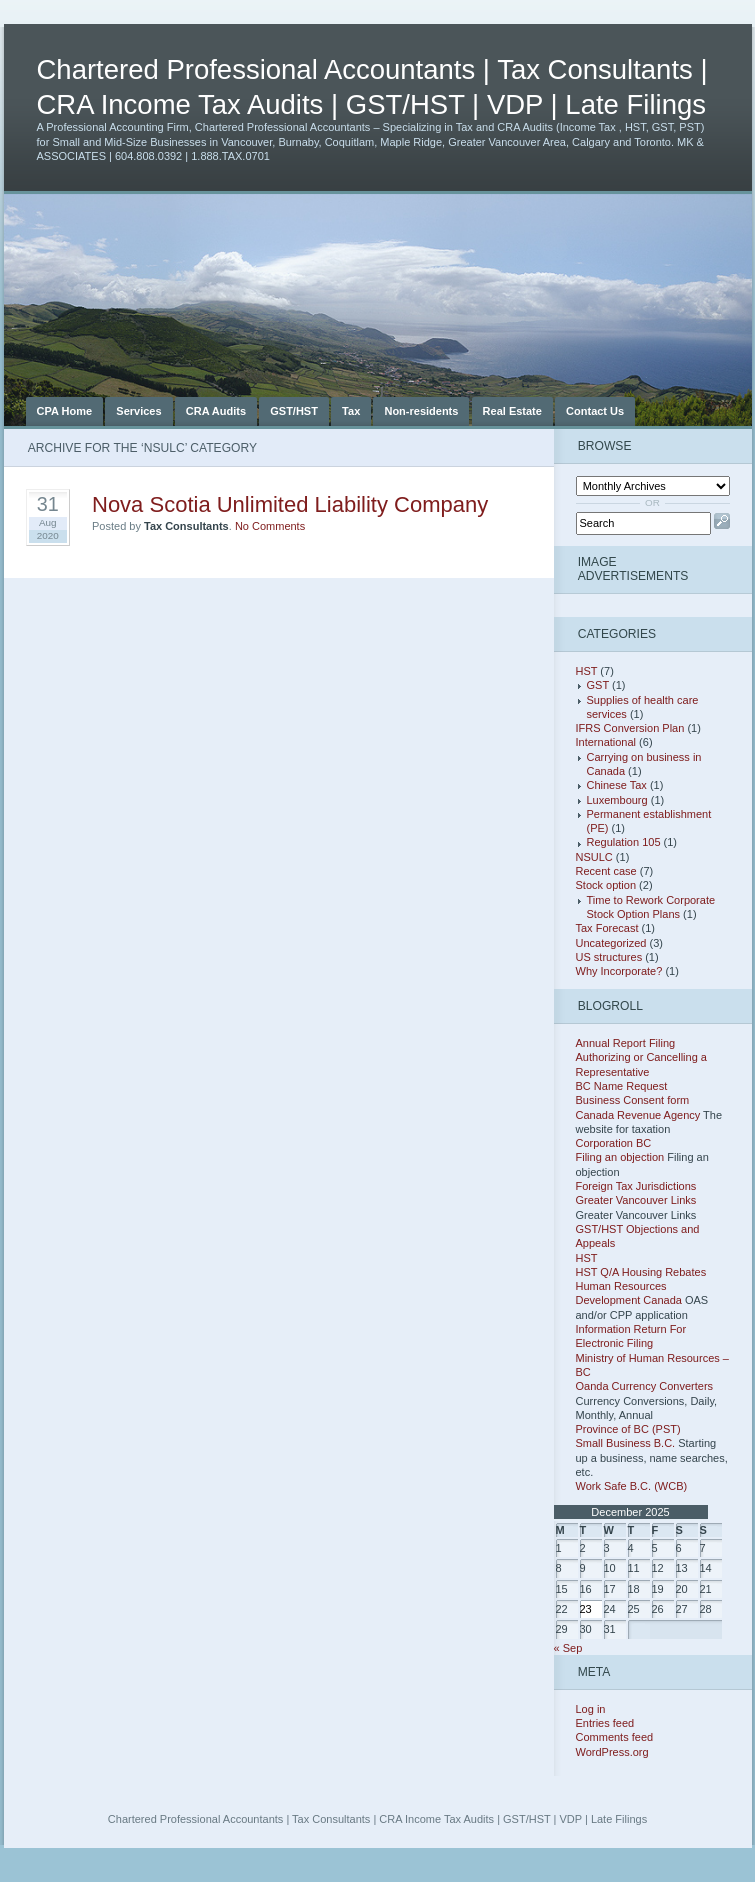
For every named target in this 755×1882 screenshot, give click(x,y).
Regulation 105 (624, 842)
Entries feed (605, 1723)
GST (598, 685)
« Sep (568, 1648)
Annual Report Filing (626, 1043)
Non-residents (421, 411)
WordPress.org (612, 1752)
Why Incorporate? (619, 971)
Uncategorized (611, 943)
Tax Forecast (607, 928)
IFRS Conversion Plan (630, 728)
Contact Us (595, 411)
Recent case (606, 871)
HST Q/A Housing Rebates (641, 1272)
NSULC (594, 857)
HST (587, 671)
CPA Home (65, 411)
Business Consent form (633, 1100)
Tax (351, 411)
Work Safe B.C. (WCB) (632, 1486)
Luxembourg (617, 800)
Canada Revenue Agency (638, 1115)
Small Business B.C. (626, 1443)
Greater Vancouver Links (636, 1200)
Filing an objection (620, 1157)
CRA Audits (216, 411)
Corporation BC (614, 1143)
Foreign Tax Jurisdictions (636, 1186)
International (606, 742)
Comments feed (615, 1737)
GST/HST (294, 411)
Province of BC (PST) (628, 1429)
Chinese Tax (617, 785)
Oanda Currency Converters (645, 1386)
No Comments (270, 526)
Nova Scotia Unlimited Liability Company (290, 504)
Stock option (606, 885)
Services (138, 411)
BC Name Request (622, 1086)
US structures (609, 957)
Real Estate (512, 411)
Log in (591, 1709)
